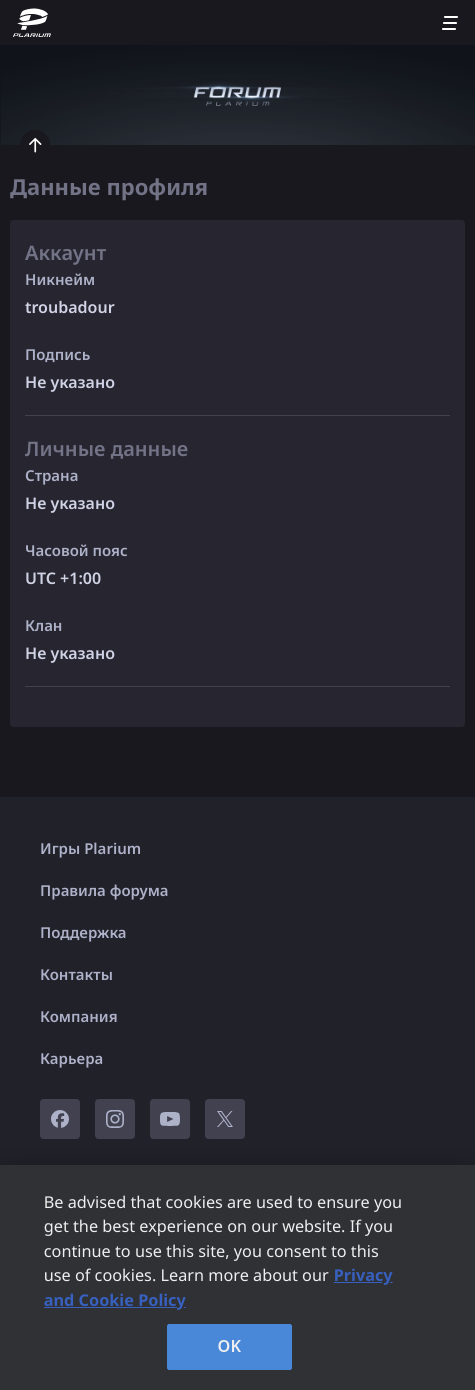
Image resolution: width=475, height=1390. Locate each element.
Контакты (76, 975)
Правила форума (104, 891)
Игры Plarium (90, 849)
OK (230, 1346)
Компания (79, 1017)
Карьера (71, 1059)
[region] (237, 1277)
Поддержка (83, 933)
